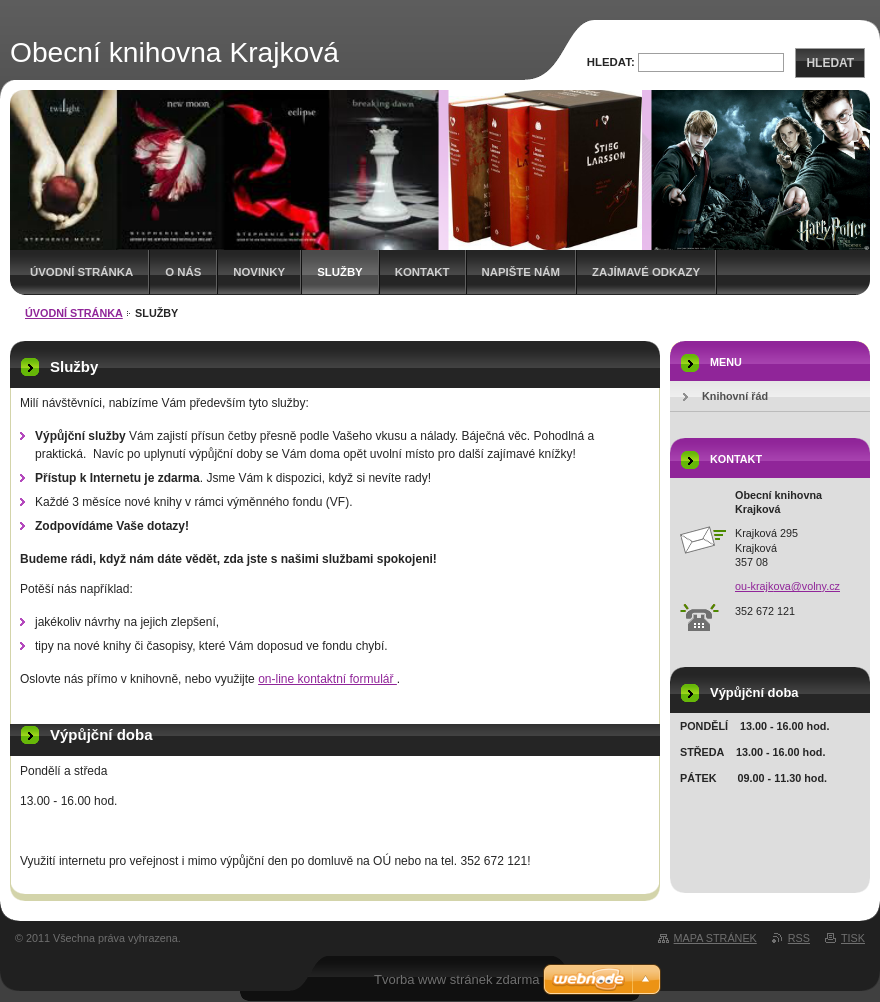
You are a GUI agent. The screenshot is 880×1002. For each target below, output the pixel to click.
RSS (799, 938)
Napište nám (521, 272)
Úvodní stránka (81, 272)
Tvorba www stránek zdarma (456, 979)
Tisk (853, 938)
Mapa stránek (715, 938)
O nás (183, 272)
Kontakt (422, 272)
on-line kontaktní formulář (327, 679)
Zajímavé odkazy (646, 272)
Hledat (830, 63)
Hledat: (611, 62)
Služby (340, 272)
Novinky (259, 272)
